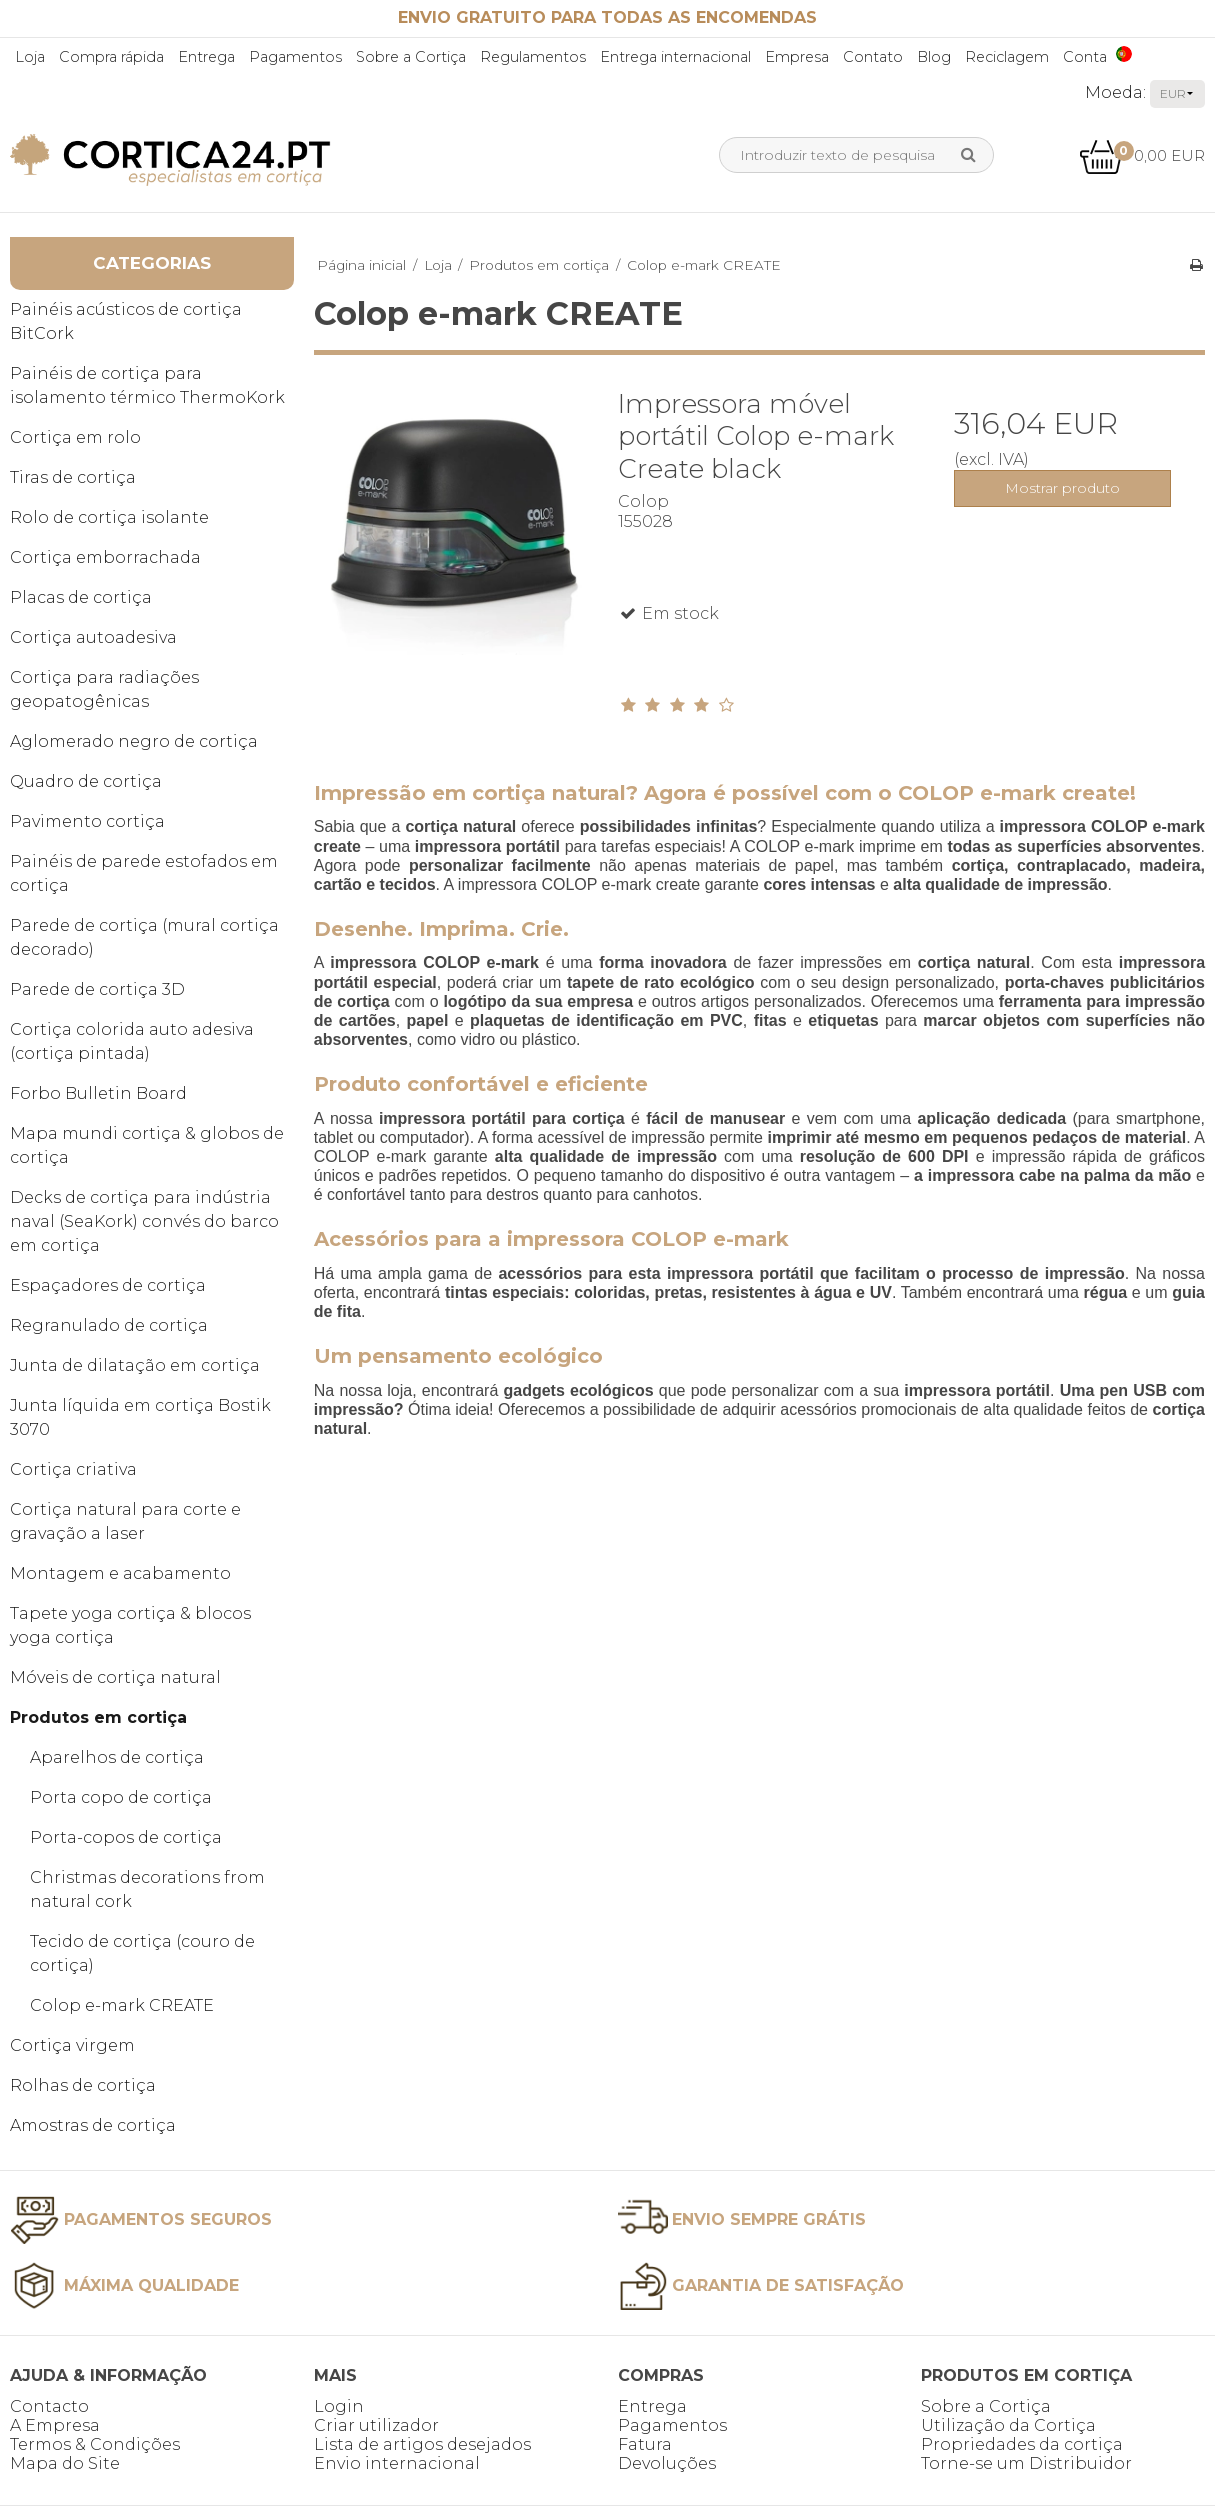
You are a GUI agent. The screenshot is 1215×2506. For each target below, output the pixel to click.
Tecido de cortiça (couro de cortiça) (142, 1953)
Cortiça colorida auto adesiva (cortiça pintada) (132, 1041)
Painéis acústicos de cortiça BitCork (126, 321)
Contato (873, 57)
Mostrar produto (1062, 488)
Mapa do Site (65, 2463)
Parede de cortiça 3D (97, 989)
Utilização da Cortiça (1008, 2425)
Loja (30, 57)
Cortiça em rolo (75, 437)
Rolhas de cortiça (83, 2085)
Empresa (797, 57)
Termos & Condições (95, 2444)
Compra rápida (111, 57)
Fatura (645, 2444)
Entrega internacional (675, 57)
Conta (1085, 57)
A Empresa (55, 2425)
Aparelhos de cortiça (117, 1757)
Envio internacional (397, 2463)
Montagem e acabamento (120, 1573)
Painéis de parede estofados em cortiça (144, 873)
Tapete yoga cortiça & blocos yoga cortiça (130, 1625)
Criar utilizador (376, 2425)
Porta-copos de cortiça (126, 1837)
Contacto (49, 2406)
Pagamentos (295, 57)
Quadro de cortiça (86, 781)
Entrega (206, 57)
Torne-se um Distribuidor (1026, 2463)
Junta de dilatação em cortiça (135, 1365)
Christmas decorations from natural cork (147, 1889)
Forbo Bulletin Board (98, 1093)
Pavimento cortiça (87, 821)
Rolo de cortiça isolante (109, 517)
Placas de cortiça (81, 597)
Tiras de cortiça (73, 477)
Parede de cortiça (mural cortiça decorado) (144, 937)
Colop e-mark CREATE (122, 2005)
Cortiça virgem (72, 2045)
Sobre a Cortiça (411, 57)
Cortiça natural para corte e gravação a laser (125, 1521)
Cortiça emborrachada (105, 557)
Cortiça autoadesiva (93, 637)
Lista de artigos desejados (422, 2444)
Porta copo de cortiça (121, 1797)
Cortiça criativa (73, 1469)
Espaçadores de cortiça (108, 1285)
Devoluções (667, 2463)
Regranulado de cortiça (109, 1325)
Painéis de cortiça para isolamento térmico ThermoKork (147, 385)
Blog (934, 57)
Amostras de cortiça (93, 2125)
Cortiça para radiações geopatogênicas (104, 689)
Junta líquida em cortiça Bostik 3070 (140, 1417)
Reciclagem (1007, 57)
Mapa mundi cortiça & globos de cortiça (147, 1145)
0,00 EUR (1142, 155)
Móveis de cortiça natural (115, 1677)
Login (339, 2406)
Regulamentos (533, 57)
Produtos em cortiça (98, 1717)
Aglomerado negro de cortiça (134, 741)
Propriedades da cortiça (1022, 2444)
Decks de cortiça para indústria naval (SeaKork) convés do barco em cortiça (144, 1221)
